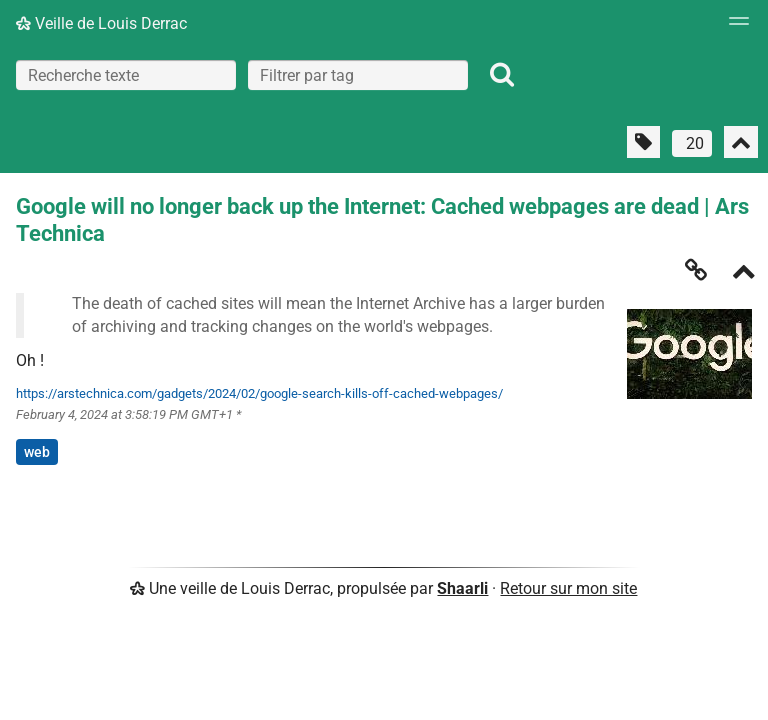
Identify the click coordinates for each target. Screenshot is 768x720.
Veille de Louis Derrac (101, 23)
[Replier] (744, 273)
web (37, 452)
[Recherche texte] (126, 75)
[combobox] (358, 75)
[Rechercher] (502, 75)
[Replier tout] (741, 142)
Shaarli (462, 588)
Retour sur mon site (568, 588)
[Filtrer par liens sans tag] (643, 142)
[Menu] (734, 27)
